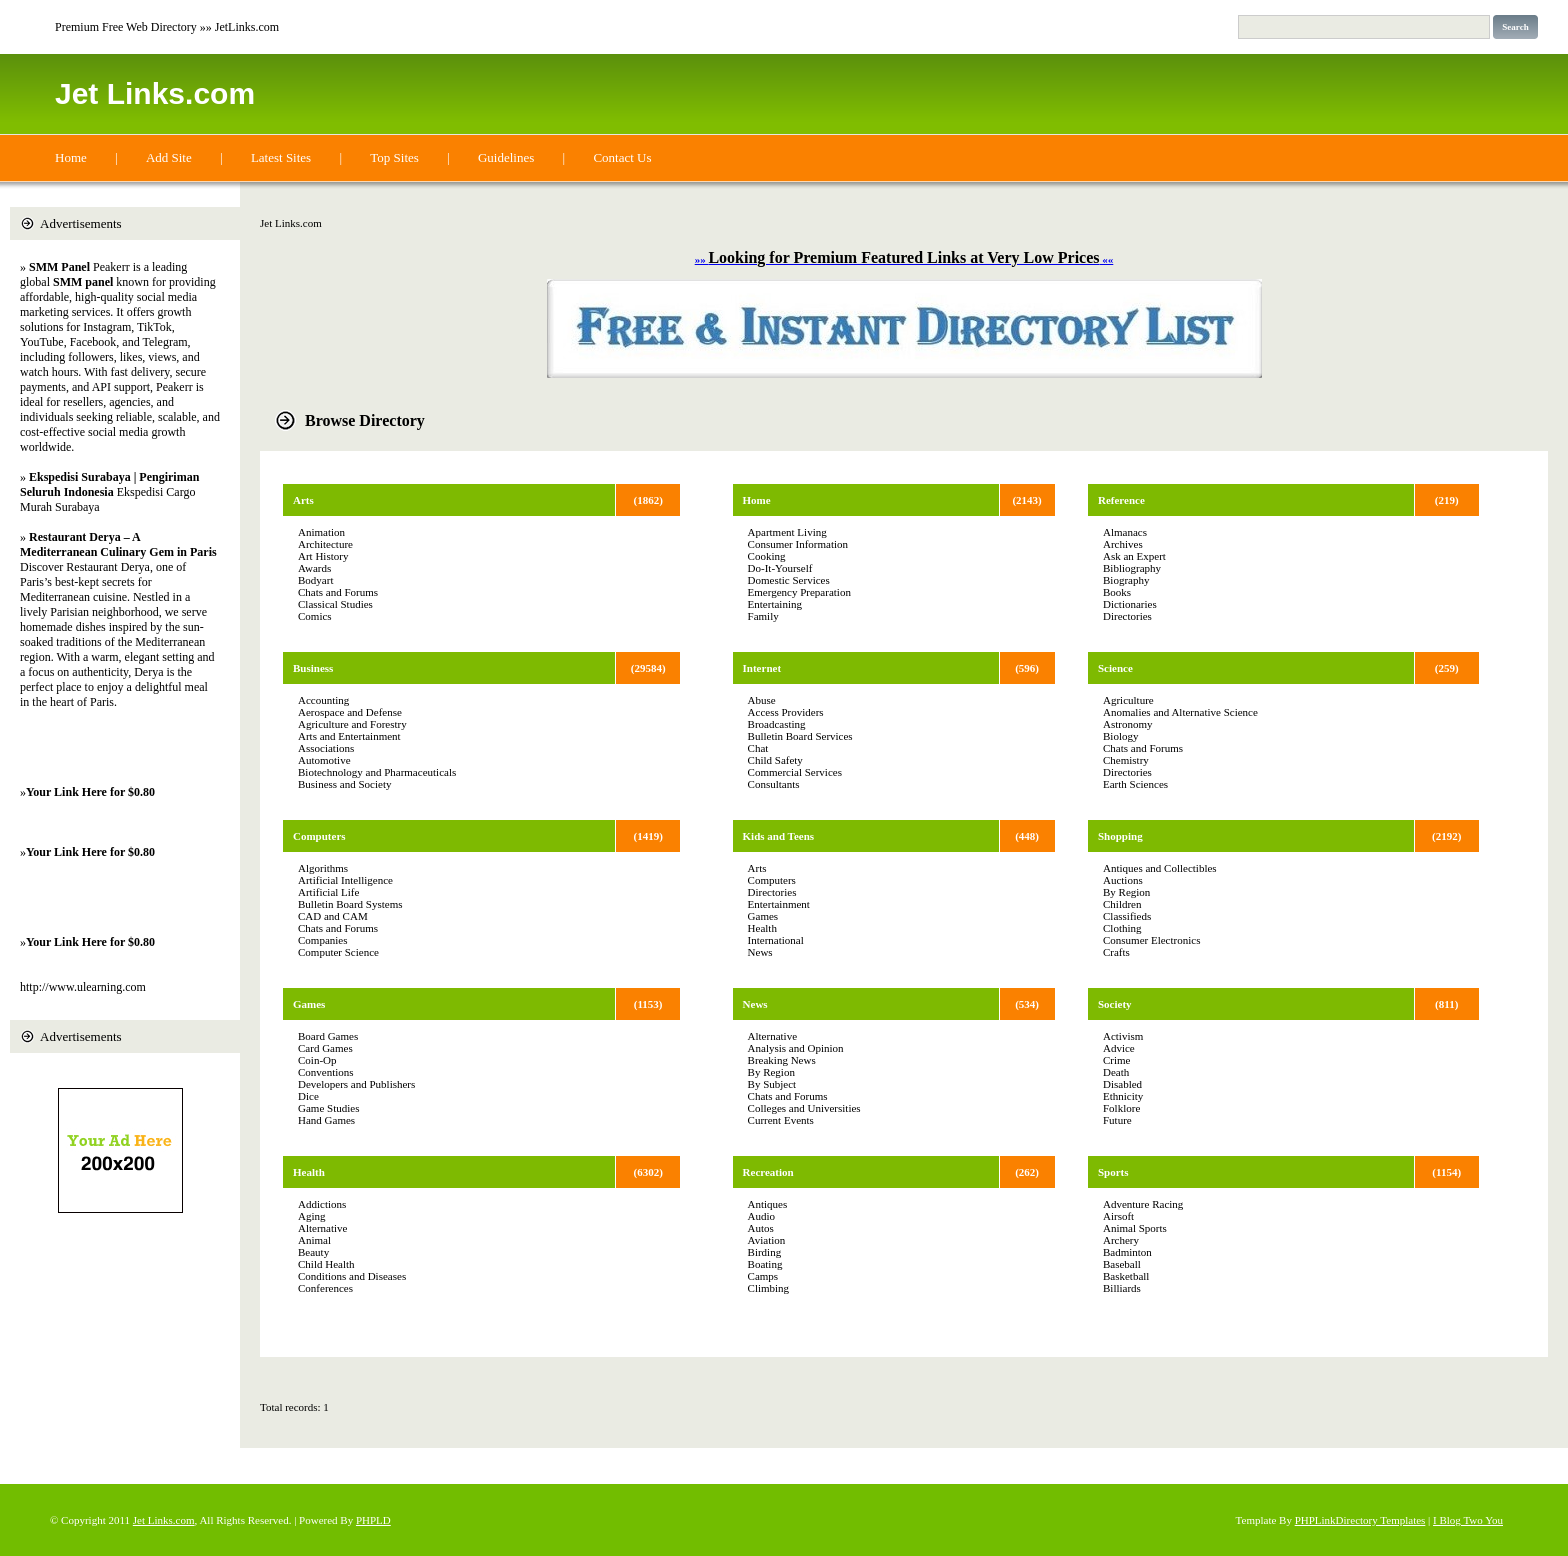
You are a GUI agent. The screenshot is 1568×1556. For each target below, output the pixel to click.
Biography (1126, 580)
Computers (319, 836)
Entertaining (775, 604)
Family (763, 616)
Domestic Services (789, 580)
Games (309, 1004)
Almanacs (1125, 532)
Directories (772, 892)
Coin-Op (317, 1060)
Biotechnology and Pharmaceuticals (377, 772)
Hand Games (326, 1120)
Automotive (324, 760)
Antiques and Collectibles (1160, 868)
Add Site (169, 157)
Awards (314, 568)
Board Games (328, 1036)
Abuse (762, 700)
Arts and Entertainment (349, 736)
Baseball (1122, 1264)
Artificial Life (328, 892)
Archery (1121, 1240)
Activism (1123, 1036)
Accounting (323, 700)
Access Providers (786, 712)
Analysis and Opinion (796, 1048)
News (760, 952)
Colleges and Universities (804, 1108)
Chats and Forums (338, 592)
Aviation (767, 1240)
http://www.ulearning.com (83, 987)
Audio (762, 1216)
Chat (758, 748)
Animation (321, 532)
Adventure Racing (1143, 1204)
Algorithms (323, 868)
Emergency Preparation (799, 592)
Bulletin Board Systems (350, 904)
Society (1115, 1004)
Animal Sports (1135, 1228)
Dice (308, 1096)
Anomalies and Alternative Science (1180, 712)
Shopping (1120, 836)
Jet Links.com (155, 93)
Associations (326, 748)
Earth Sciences (1135, 784)
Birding (765, 1252)
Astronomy (1128, 724)
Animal (314, 1240)
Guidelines (506, 157)
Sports (1113, 1172)
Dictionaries (1130, 604)
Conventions (326, 1072)
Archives (1123, 544)
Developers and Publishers (356, 1084)
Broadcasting (777, 724)
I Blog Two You (1468, 1520)
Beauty (313, 1252)
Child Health (326, 1264)
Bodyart (315, 580)
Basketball (1126, 1276)
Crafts (1116, 952)
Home (71, 157)
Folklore (1121, 1108)
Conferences (325, 1288)
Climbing (769, 1288)
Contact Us (622, 157)
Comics (315, 616)
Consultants (774, 784)
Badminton (1127, 1252)
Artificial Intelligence (345, 880)
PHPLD (373, 1520)
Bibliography (1132, 568)
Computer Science (338, 952)
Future (1117, 1120)
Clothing (1122, 928)
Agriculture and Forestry (352, 724)
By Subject (772, 1084)
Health (309, 1172)
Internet (762, 668)
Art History (323, 556)
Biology (1120, 736)
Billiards (1122, 1288)
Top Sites (394, 157)
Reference (1121, 500)
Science (1115, 668)
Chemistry (1126, 760)
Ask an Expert (1134, 556)
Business (313, 668)
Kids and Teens (779, 836)
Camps (763, 1276)
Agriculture (1128, 700)
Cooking (767, 556)
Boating (765, 1264)
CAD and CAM (333, 916)
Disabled (1122, 1084)
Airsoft (1118, 1216)
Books (1117, 592)
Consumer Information (798, 544)
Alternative (322, 1228)
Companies (323, 940)
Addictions (322, 1204)
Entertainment (779, 904)
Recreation (768, 1172)
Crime (1117, 1060)
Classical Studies (335, 604)
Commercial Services (795, 772)
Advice (1119, 1048)
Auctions (1123, 880)
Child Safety (775, 760)
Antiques (768, 1204)
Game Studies (328, 1108)
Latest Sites (281, 157)
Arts (303, 500)
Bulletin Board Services (800, 736)
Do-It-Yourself (780, 568)
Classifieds (1127, 916)
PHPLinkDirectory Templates (1360, 1520)
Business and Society (345, 784)
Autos (761, 1228)
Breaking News (782, 1060)
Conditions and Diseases (352, 1276)
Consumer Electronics (1151, 940)
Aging (312, 1216)
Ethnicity (1123, 1096)
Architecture (325, 544)
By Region (771, 1072)
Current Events (781, 1120)
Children (1122, 904)
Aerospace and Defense (350, 712)
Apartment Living (787, 532)
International (776, 940)
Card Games (325, 1048)
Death (1116, 1072)
